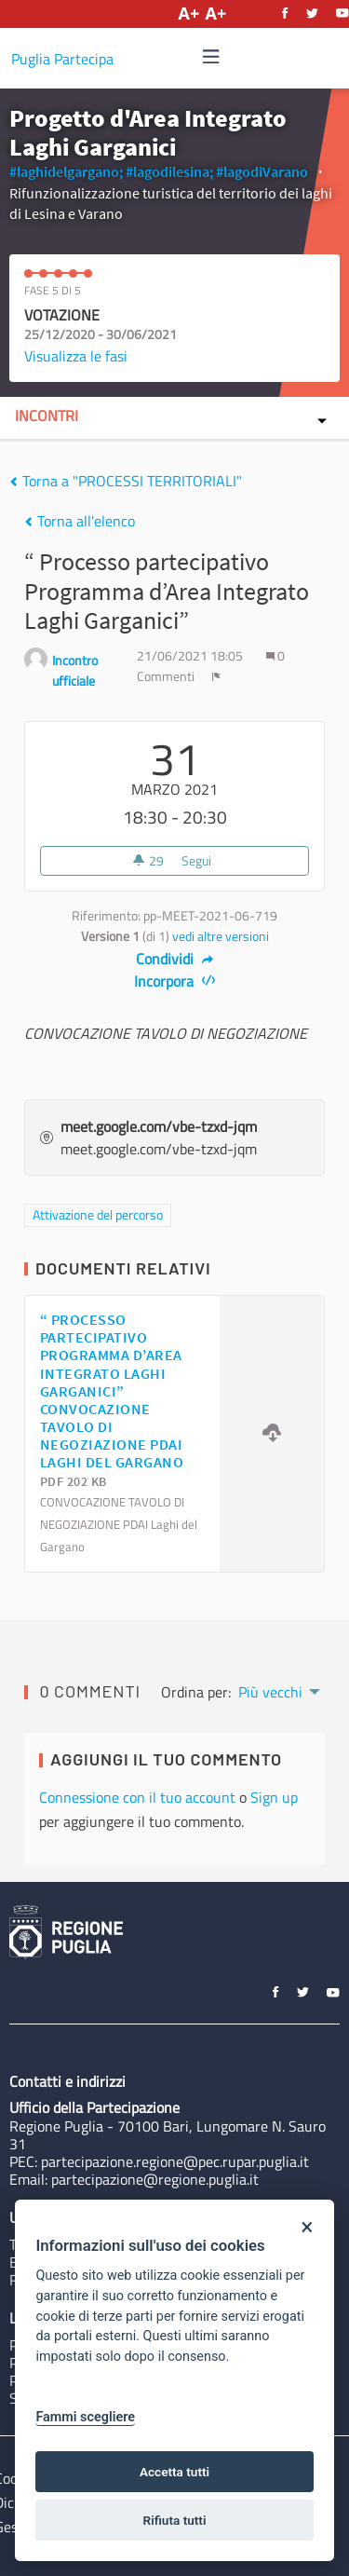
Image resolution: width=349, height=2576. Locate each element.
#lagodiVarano (262, 171)
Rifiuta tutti (175, 2520)
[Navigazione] (211, 57)
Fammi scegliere (85, 2417)
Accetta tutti (174, 2471)
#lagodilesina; (169, 171)
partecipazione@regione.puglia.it (155, 2179)
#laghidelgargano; (66, 171)
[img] (211, 56)
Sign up (274, 1797)
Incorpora (174, 981)
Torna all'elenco (79, 521)
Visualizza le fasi (76, 356)
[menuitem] (278, 1690)
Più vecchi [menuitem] (270, 1691)
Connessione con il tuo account (137, 1797)
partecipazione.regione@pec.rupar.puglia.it (175, 2161)
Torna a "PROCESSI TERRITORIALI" (125, 481)
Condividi (174, 958)
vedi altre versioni (220, 936)
